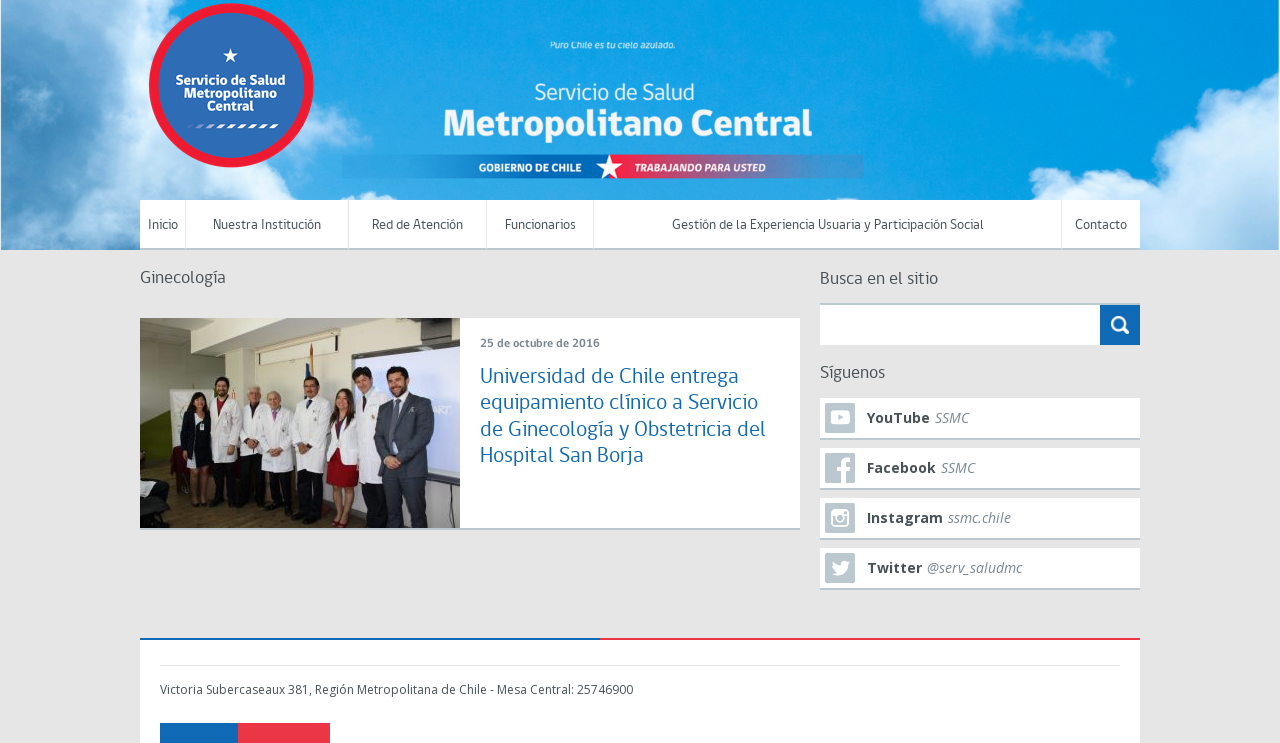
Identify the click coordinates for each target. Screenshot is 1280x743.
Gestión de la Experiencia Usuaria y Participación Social (828, 225)
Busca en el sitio (879, 279)
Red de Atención (417, 225)
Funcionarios (540, 225)
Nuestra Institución (267, 225)
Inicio (163, 225)
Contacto (1101, 225)
